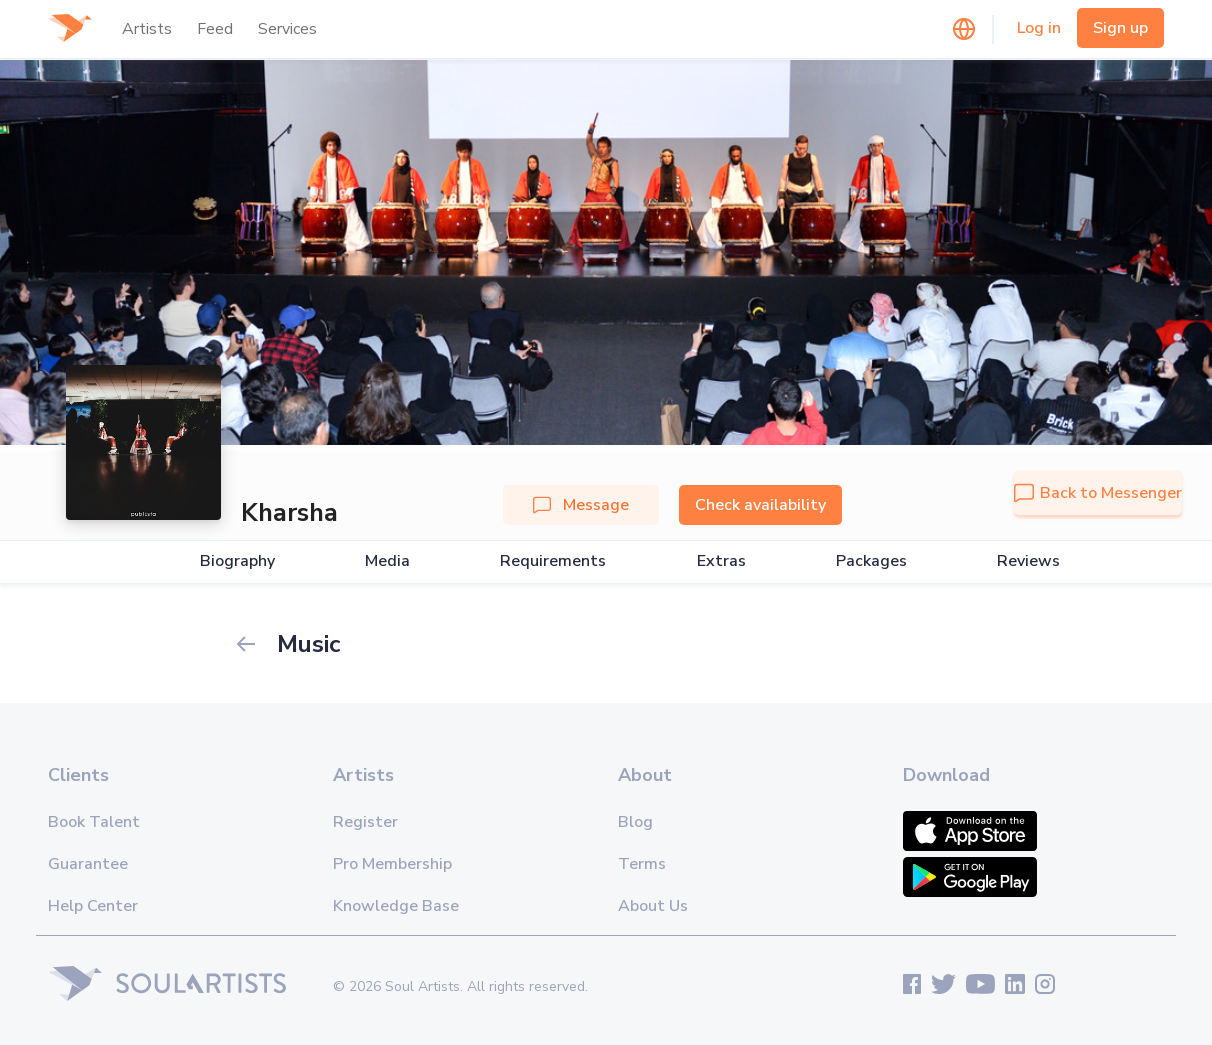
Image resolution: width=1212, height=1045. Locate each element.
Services (287, 29)
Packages (871, 561)
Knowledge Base (396, 906)
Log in (1039, 28)
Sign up (1120, 28)
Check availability (760, 505)
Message (581, 505)
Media (387, 561)
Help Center (93, 906)
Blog (635, 822)
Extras (721, 561)
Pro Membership (392, 864)
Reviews (1028, 561)
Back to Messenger (1098, 493)
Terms (642, 864)
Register (365, 822)
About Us (653, 906)
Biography (237, 561)
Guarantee (88, 864)
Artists (147, 29)
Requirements (553, 561)
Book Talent (94, 822)
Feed (215, 29)
